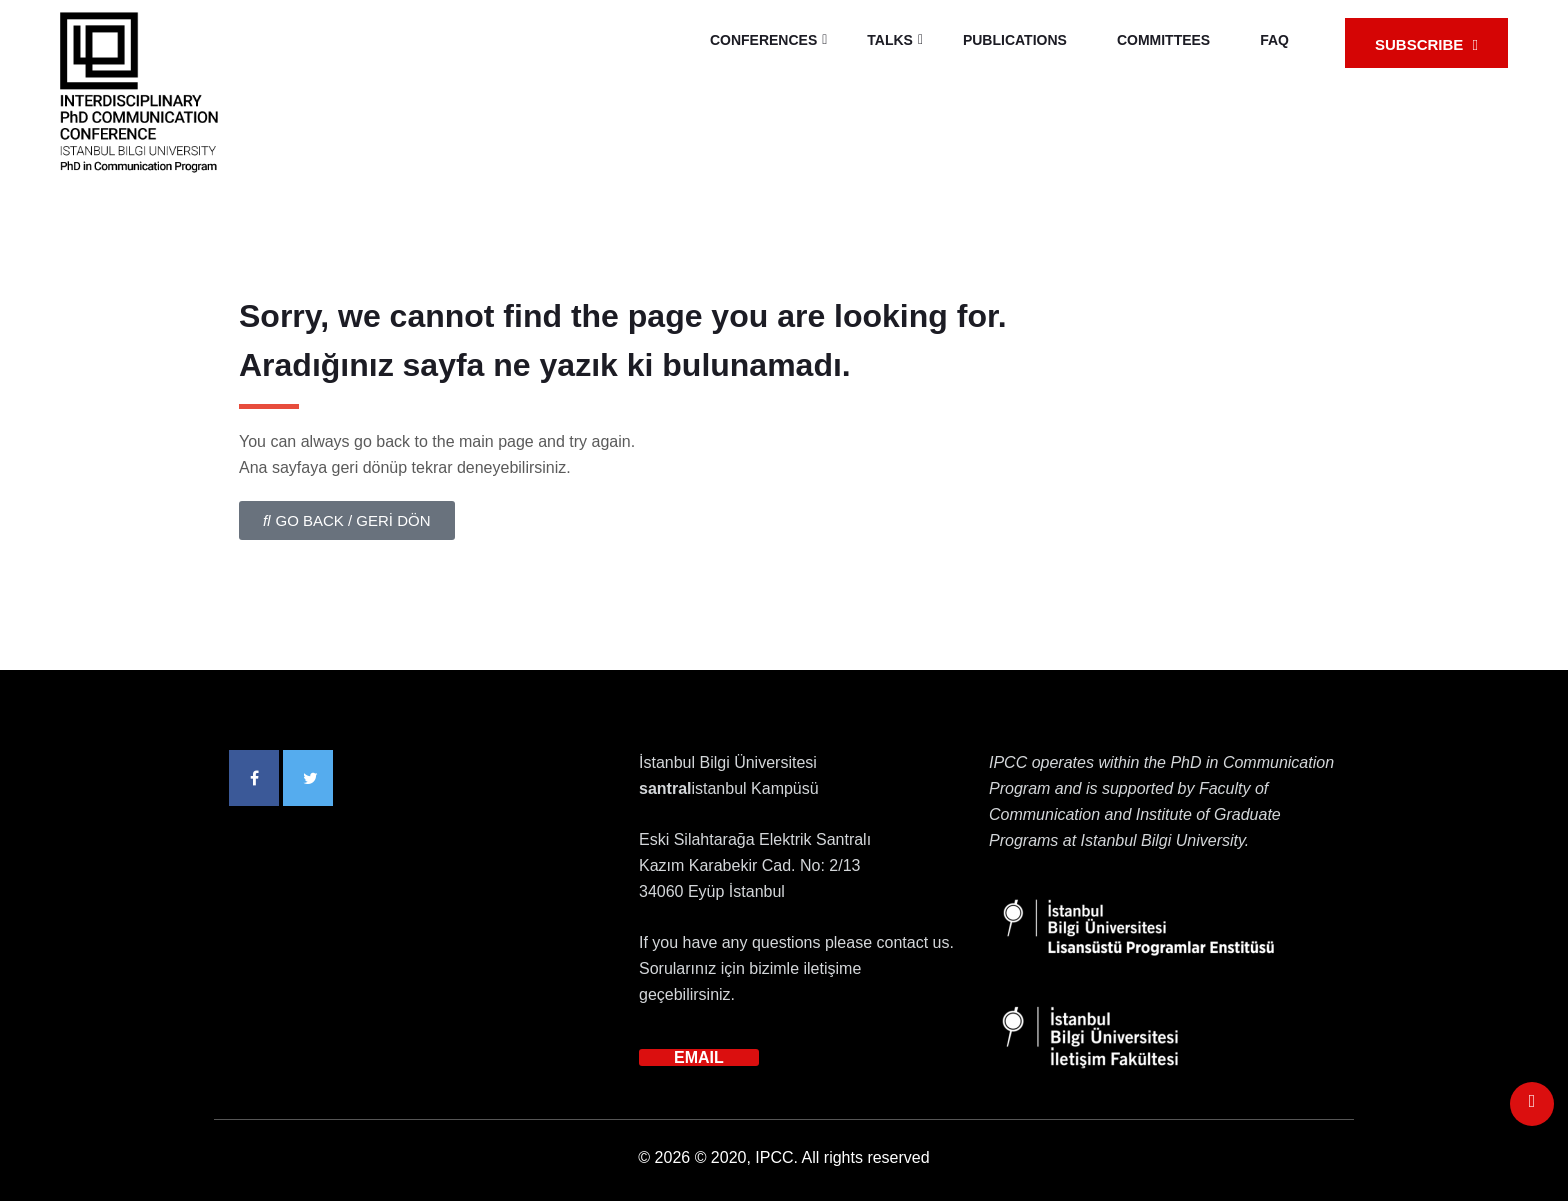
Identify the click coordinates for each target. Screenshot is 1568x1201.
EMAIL (699, 1057)
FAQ (1274, 40)
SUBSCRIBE (1426, 44)
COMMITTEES (1163, 40)
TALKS (890, 40)
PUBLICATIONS (1015, 40)
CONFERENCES (763, 40)
